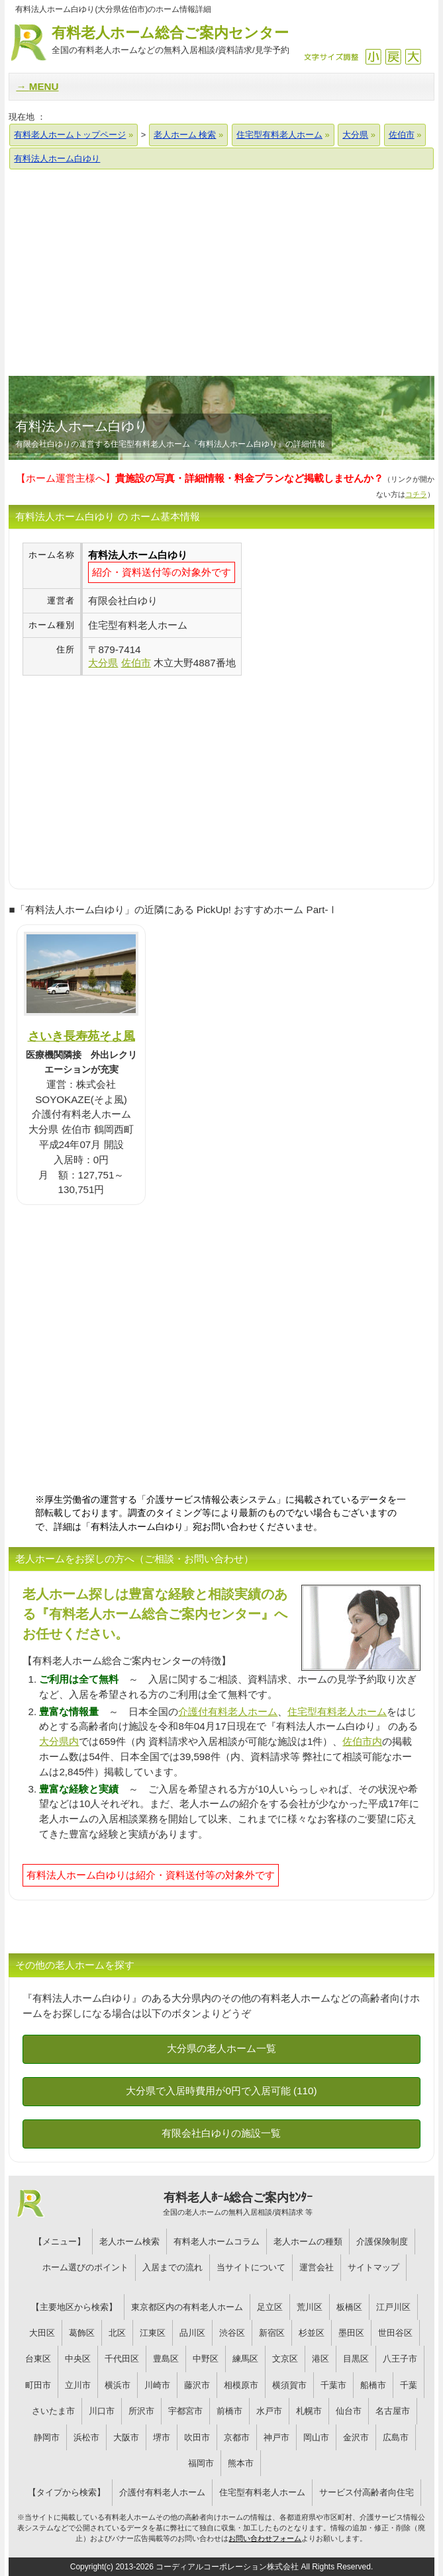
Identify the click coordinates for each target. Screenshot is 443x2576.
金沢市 (356, 2437)
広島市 (396, 2437)
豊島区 (166, 2359)
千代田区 (122, 2359)
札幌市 (309, 2411)
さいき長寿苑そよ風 (81, 1036)
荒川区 (309, 2307)
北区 (117, 2333)
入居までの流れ (172, 2267)
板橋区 (349, 2307)
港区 (320, 2359)
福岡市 (201, 2463)
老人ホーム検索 (129, 2241)
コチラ (416, 494)
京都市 (237, 2437)
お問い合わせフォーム (264, 2538)
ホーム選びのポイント (85, 2267)
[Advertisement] (221, 272)
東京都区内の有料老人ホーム (187, 2307)
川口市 (102, 2411)
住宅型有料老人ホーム (337, 1711)
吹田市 (197, 2437)
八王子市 (400, 2359)
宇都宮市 (185, 2411)
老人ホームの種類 (307, 2241)
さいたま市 (53, 2411)
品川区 (192, 2333)
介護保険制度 (382, 2241)
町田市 (38, 2385)
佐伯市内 (362, 1741)
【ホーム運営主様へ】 (199, 478)
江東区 (153, 2333)
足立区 (270, 2307)
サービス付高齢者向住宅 (366, 2492)
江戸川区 (393, 2307)
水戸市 (269, 2411)
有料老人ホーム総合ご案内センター (170, 40)
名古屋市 (392, 2411)
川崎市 (157, 2385)
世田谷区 (395, 2333)
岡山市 (316, 2437)
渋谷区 (232, 2333)
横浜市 (117, 2385)
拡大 (413, 56)
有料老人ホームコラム (216, 2241)
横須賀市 (289, 2385)
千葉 (408, 2385)
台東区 (38, 2359)
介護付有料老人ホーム (227, 1711)
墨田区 (351, 2333)
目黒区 (356, 2359)
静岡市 (47, 2437)
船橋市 (373, 2385)
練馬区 (245, 2359)
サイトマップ (373, 2267)
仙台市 (349, 2411)
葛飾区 (82, 2333)
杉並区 (311, 2333)
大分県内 (59, 1741)
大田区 (42, 2333)
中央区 (78, 2359)
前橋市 (229, 2411)
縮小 (373, 56)
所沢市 (141, 2411)
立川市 (78, 2385)
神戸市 (276, 2437)
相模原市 (241, 2385)
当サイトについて (251, 2267)
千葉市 (333, 2385)
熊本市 (241, 2463)
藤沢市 (197, 2385)
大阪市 (126, 2437)
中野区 (206, 2359)
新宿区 (272, 2333)
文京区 (285, 2359)
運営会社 (316, 2267)
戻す (393, 56)
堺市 (161, 2437)
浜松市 (86, 2437)
